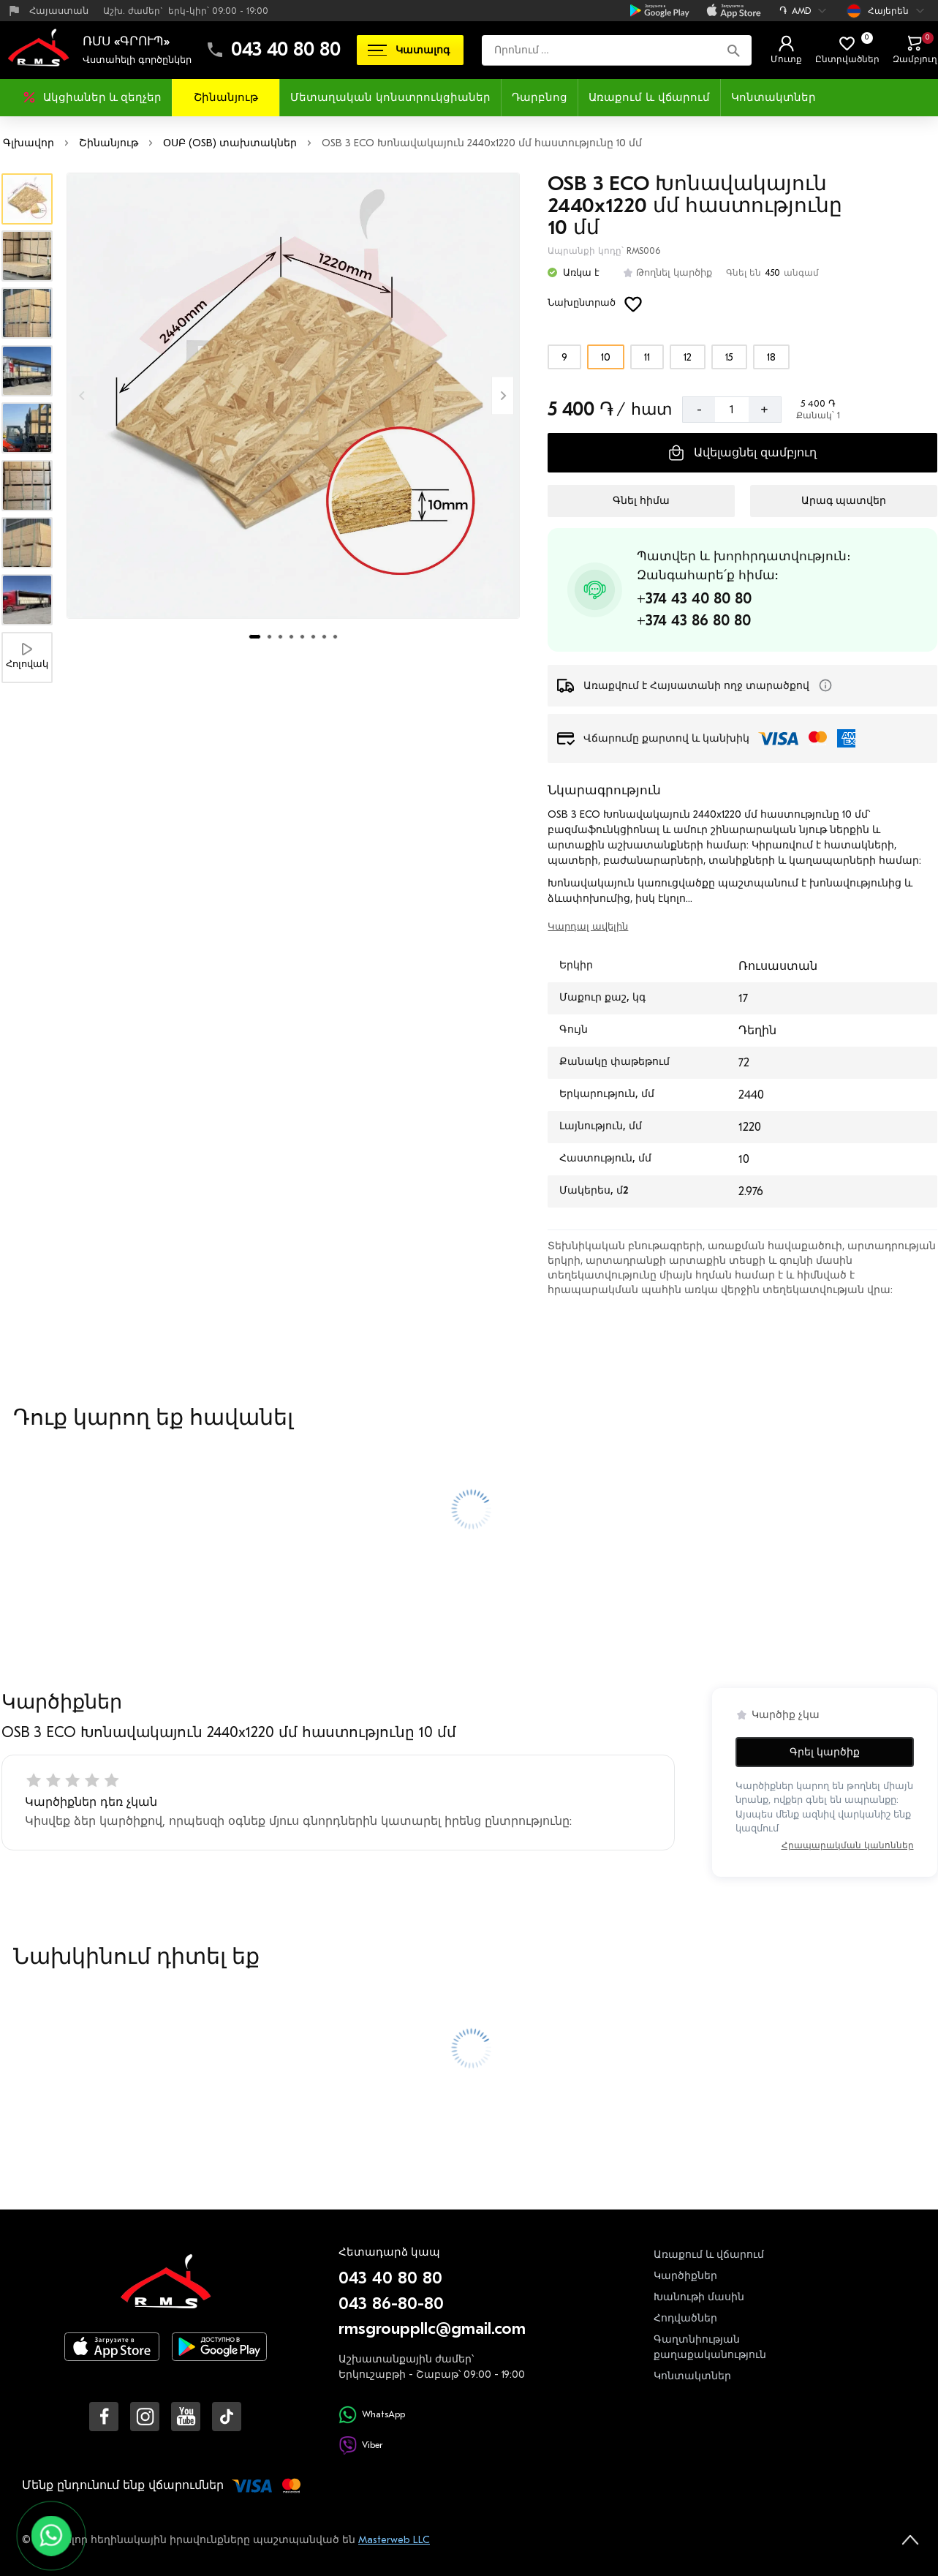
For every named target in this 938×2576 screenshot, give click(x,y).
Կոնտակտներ (773, 97)
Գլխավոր (28, 143)
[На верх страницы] (910, 2539)
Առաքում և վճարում (649, 97)
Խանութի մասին (699, 2297)
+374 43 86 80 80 (694, 620)
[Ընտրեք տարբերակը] (564, 356)
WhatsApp (371, 2415)
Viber (360, 2445)
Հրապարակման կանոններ (848, 1845)
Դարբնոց (539, 97)
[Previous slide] (83, 395)
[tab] (255, 636)
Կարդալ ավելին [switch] (588, 926)
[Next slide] (502, 395)
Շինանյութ (226, 97)
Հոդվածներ (685, 2318)
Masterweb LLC (394, 2540)
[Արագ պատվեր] (843, 501)
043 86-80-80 (391, 2303)
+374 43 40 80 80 (694, 598)
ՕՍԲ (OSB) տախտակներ (230, 143)
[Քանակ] (732, 409)
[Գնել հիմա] (641, 501)
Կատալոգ (409, 50)
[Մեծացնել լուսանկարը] (293, 395)
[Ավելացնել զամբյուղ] (742, 452)
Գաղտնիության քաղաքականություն (710, 2347)
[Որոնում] (734, 50)
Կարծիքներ (685, 2276)
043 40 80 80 (286, 50)
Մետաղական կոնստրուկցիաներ (390, 97)
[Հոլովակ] (27, 657)
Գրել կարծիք (825, 1752)
